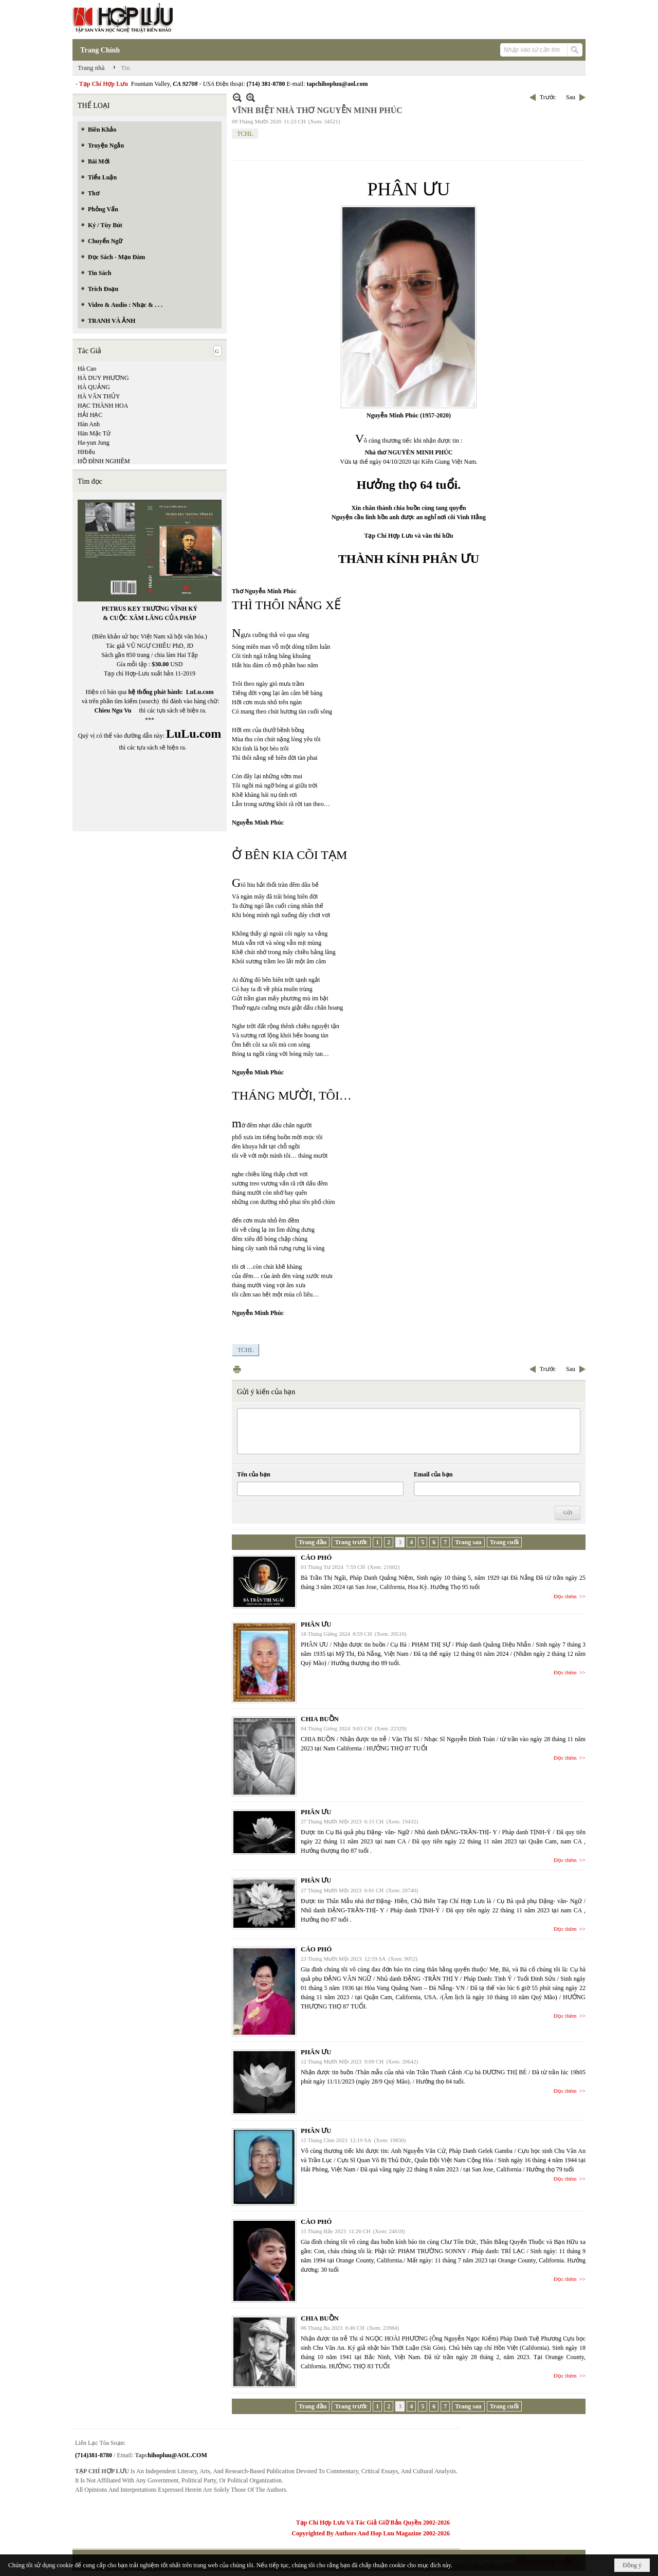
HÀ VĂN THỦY (99, 396)
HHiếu (86, 451)
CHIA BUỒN (320, 1719)
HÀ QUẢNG (94, 387)
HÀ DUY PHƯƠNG (103, 377)
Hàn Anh (89, 424)
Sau (570, 97)
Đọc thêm (565, 1596)
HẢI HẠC (90, 414)
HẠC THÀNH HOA (103, 405)
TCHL (245, 133)
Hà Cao (87, 368)
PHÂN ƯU (316, 1624)
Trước (548, 97)
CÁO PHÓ (316, 1557)
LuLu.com (200, 692)
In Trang (237, 1369)
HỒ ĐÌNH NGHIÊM (104, 461)
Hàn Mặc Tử (94, 433)
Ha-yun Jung (93, 442)
